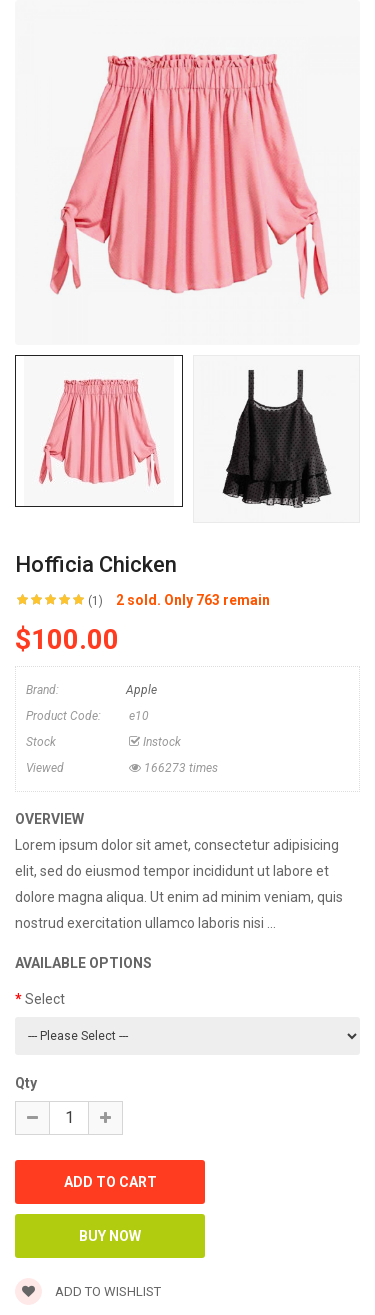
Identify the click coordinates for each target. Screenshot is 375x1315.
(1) (95, 601)
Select (45, 999)
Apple (141, 690)
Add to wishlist (88, 1291)
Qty (26, 1083)
